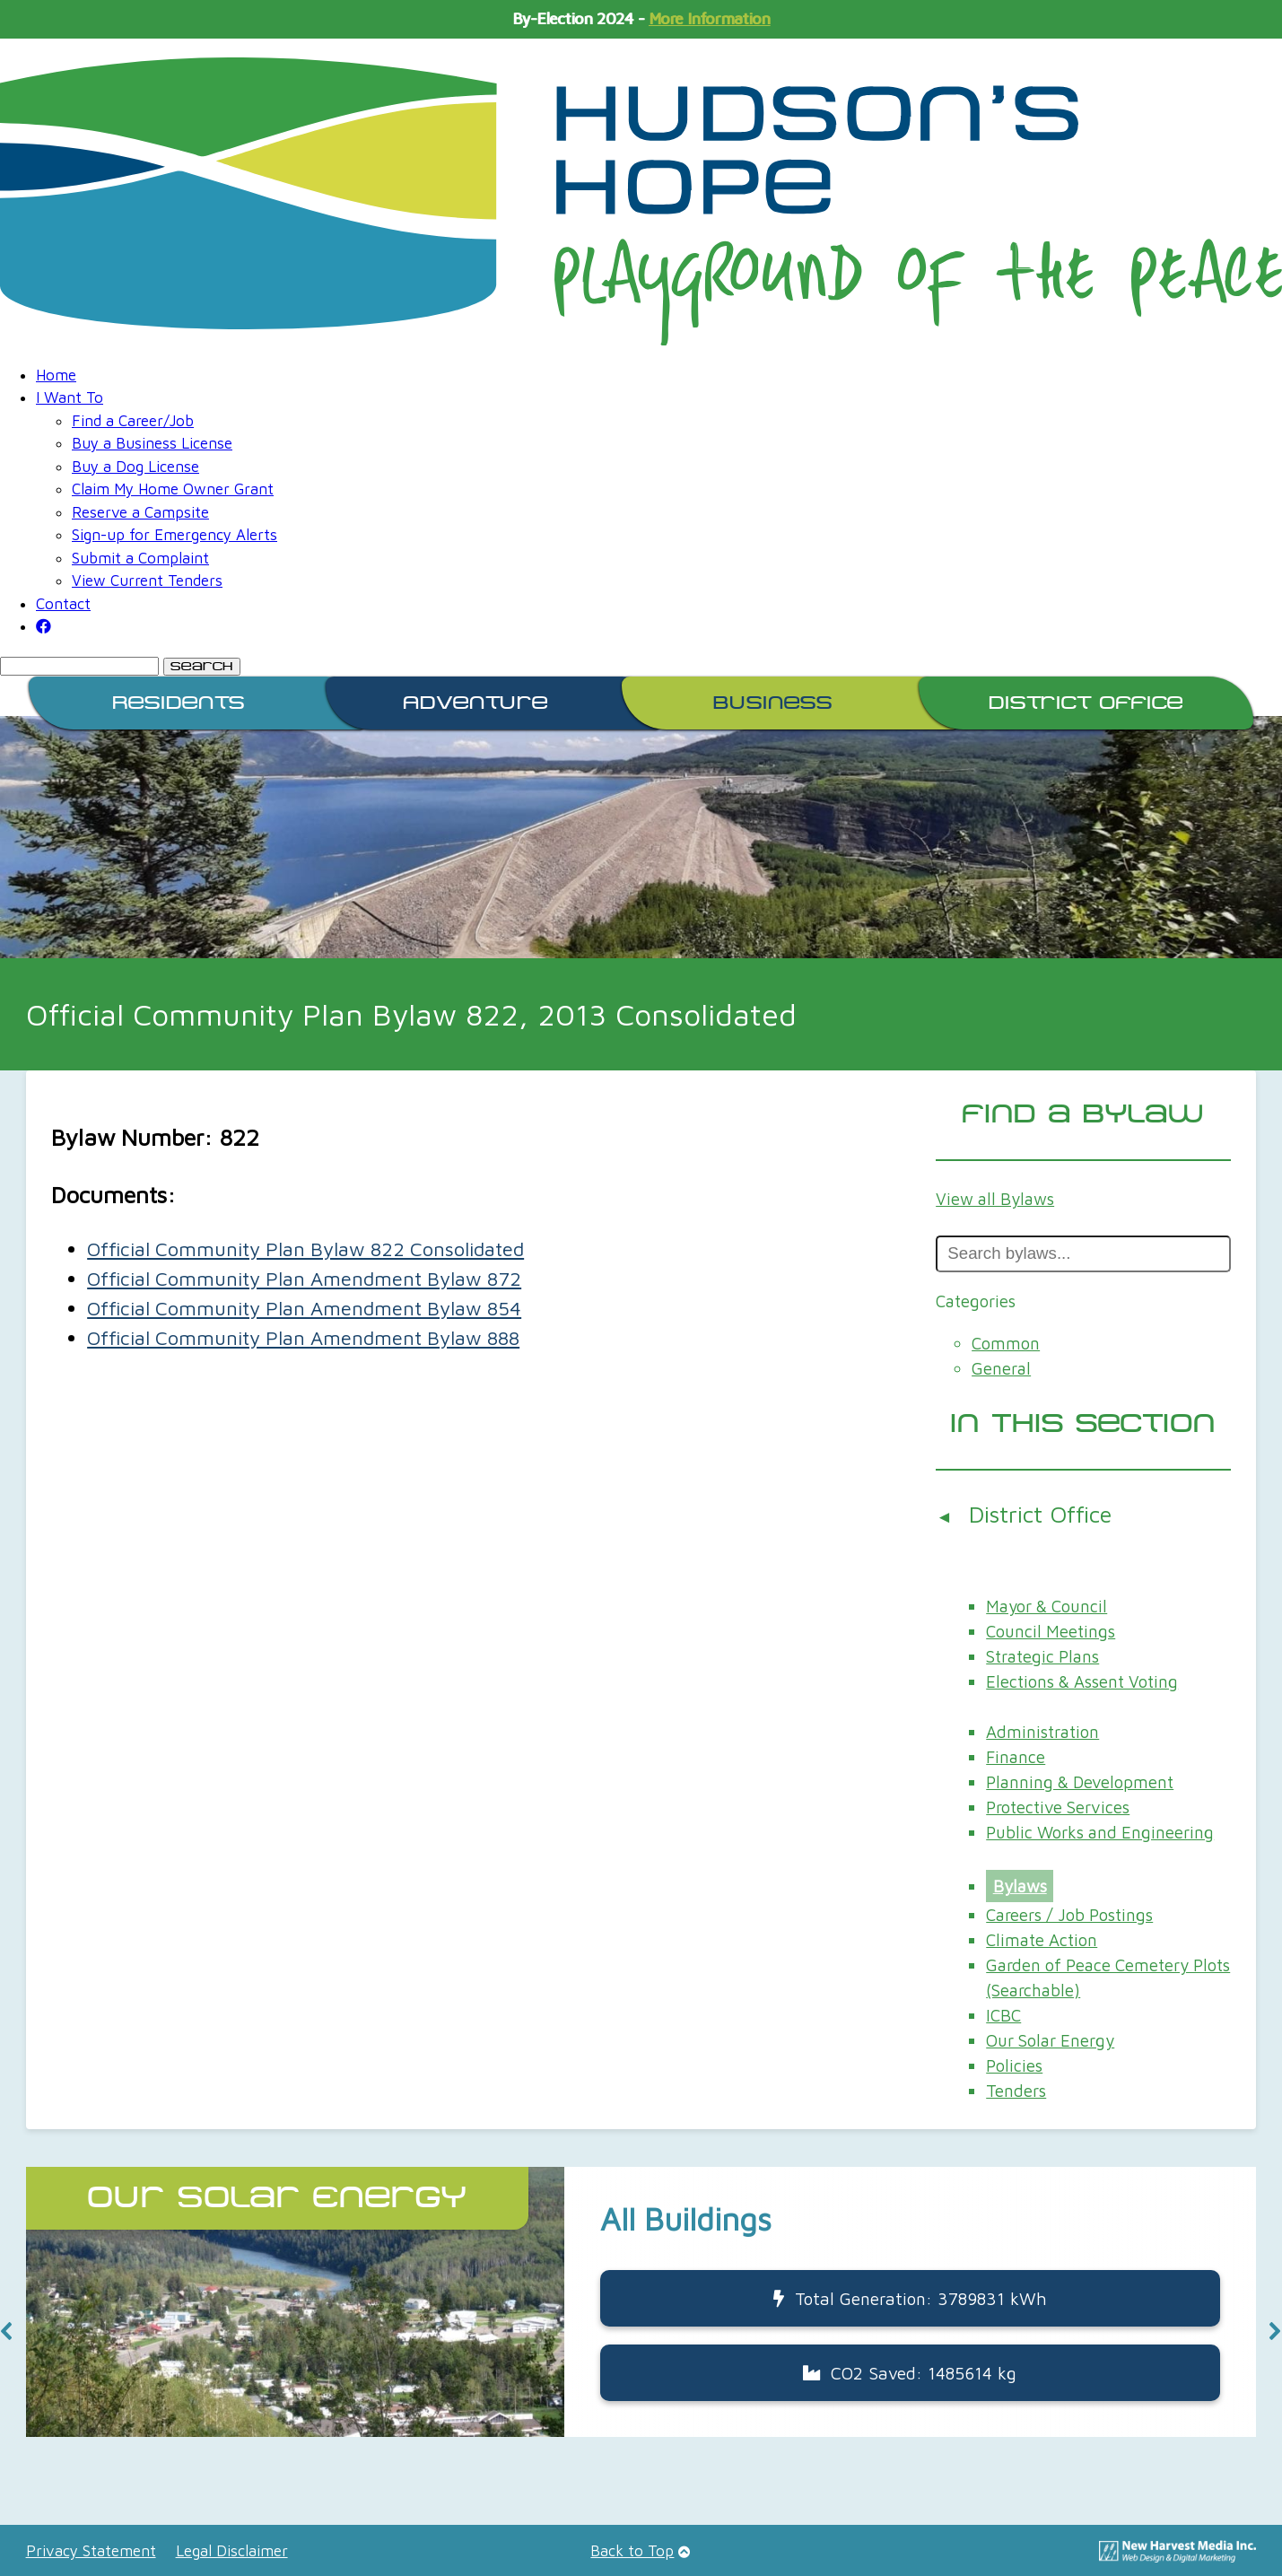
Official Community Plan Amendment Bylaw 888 (303, 1337)
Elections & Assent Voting (1082, 1681)
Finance (1015, 1757)
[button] (641, 2302)
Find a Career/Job (133, 421)
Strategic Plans (1042, 1656)
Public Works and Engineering (1100, 1832)
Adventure (475, 703)
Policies (1014, 2065)
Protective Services (1057, 1807)
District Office (1086, 703)
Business (773, 703)
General (1001, 1368)
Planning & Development (1079, 1782)
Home (56, 375)
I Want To (69, 397)
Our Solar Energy (1050, 2040)
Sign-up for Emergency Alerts (174, 535)
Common (1006, 1343)
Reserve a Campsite (140, 512)
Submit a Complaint (140, 558)
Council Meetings (1050, 1631)
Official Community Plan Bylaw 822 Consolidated (305, 1249)
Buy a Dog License (135, 467)
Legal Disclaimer (232, 2551)
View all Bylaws (995, 1199)
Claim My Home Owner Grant (173, 489)
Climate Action (1041, 1940)
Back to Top (632, 2551)
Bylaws (1020, 1886)
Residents (178, 703)
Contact (63, 604)
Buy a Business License (152, 443)
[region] (641, 2330)
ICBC (1003, 2015)
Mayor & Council (1046, 1606)
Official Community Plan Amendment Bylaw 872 (304, 1278)
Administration (1042, 1732)
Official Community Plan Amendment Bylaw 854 (304, 1308)
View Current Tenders (147, 580)
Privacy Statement (91, 2551)
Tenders (1016, 2090)
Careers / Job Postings (1069, 1915)
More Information (709, 19)
